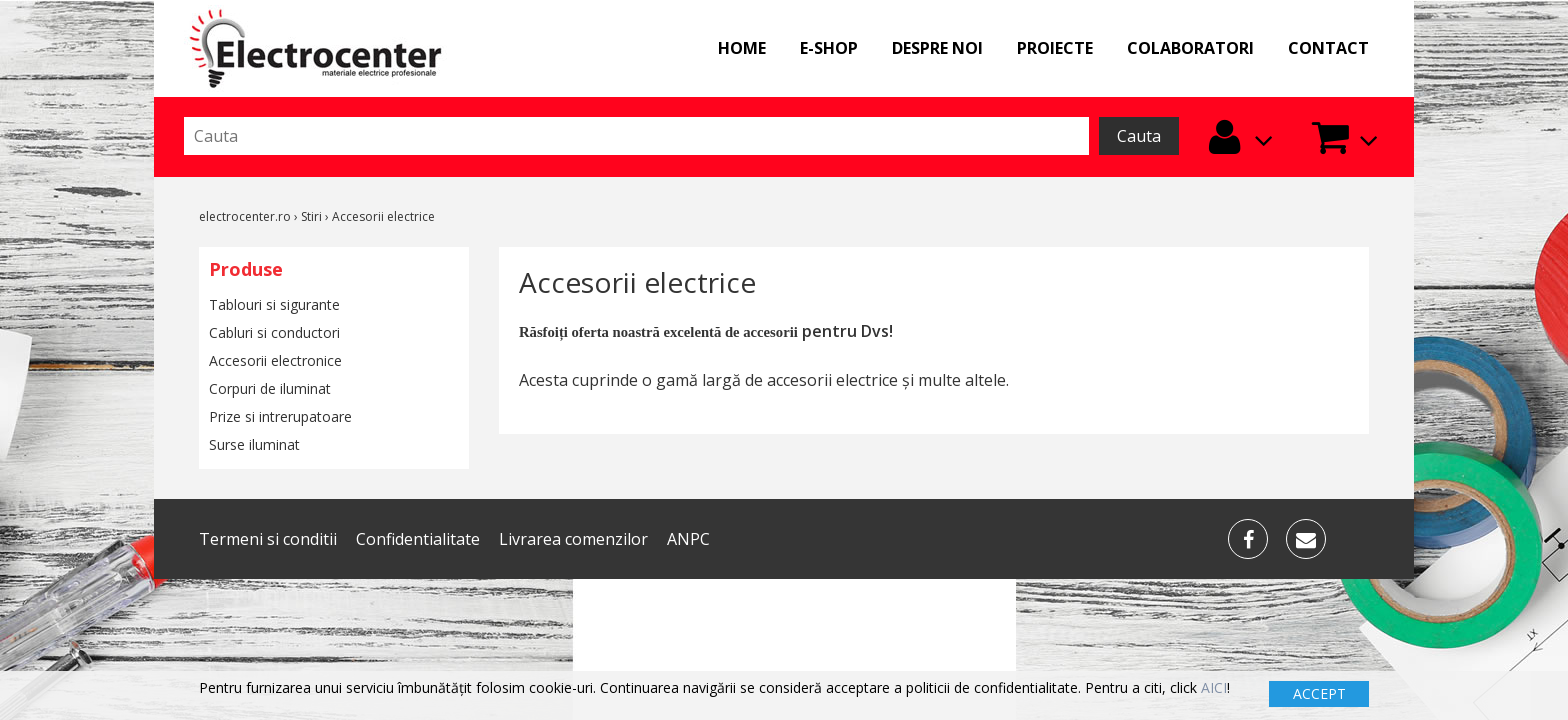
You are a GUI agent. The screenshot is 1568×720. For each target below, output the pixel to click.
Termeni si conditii (268, 539)
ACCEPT (1319, 693)
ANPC (688, 539)
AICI (1214, 687)
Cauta (1139, 136)
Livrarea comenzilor (573, 539)
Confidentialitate (418, 539)
